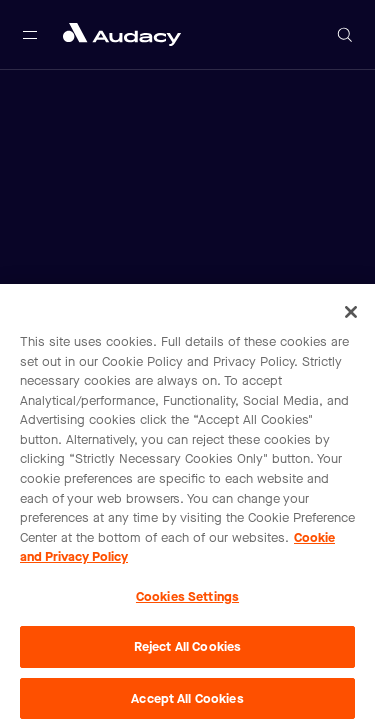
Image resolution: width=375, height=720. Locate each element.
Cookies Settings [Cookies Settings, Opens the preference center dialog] (187, 599)
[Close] (351, 316)
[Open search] (345, 35)
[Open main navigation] (30, 35)
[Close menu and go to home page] (122, 34)
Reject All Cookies (187, 650)
